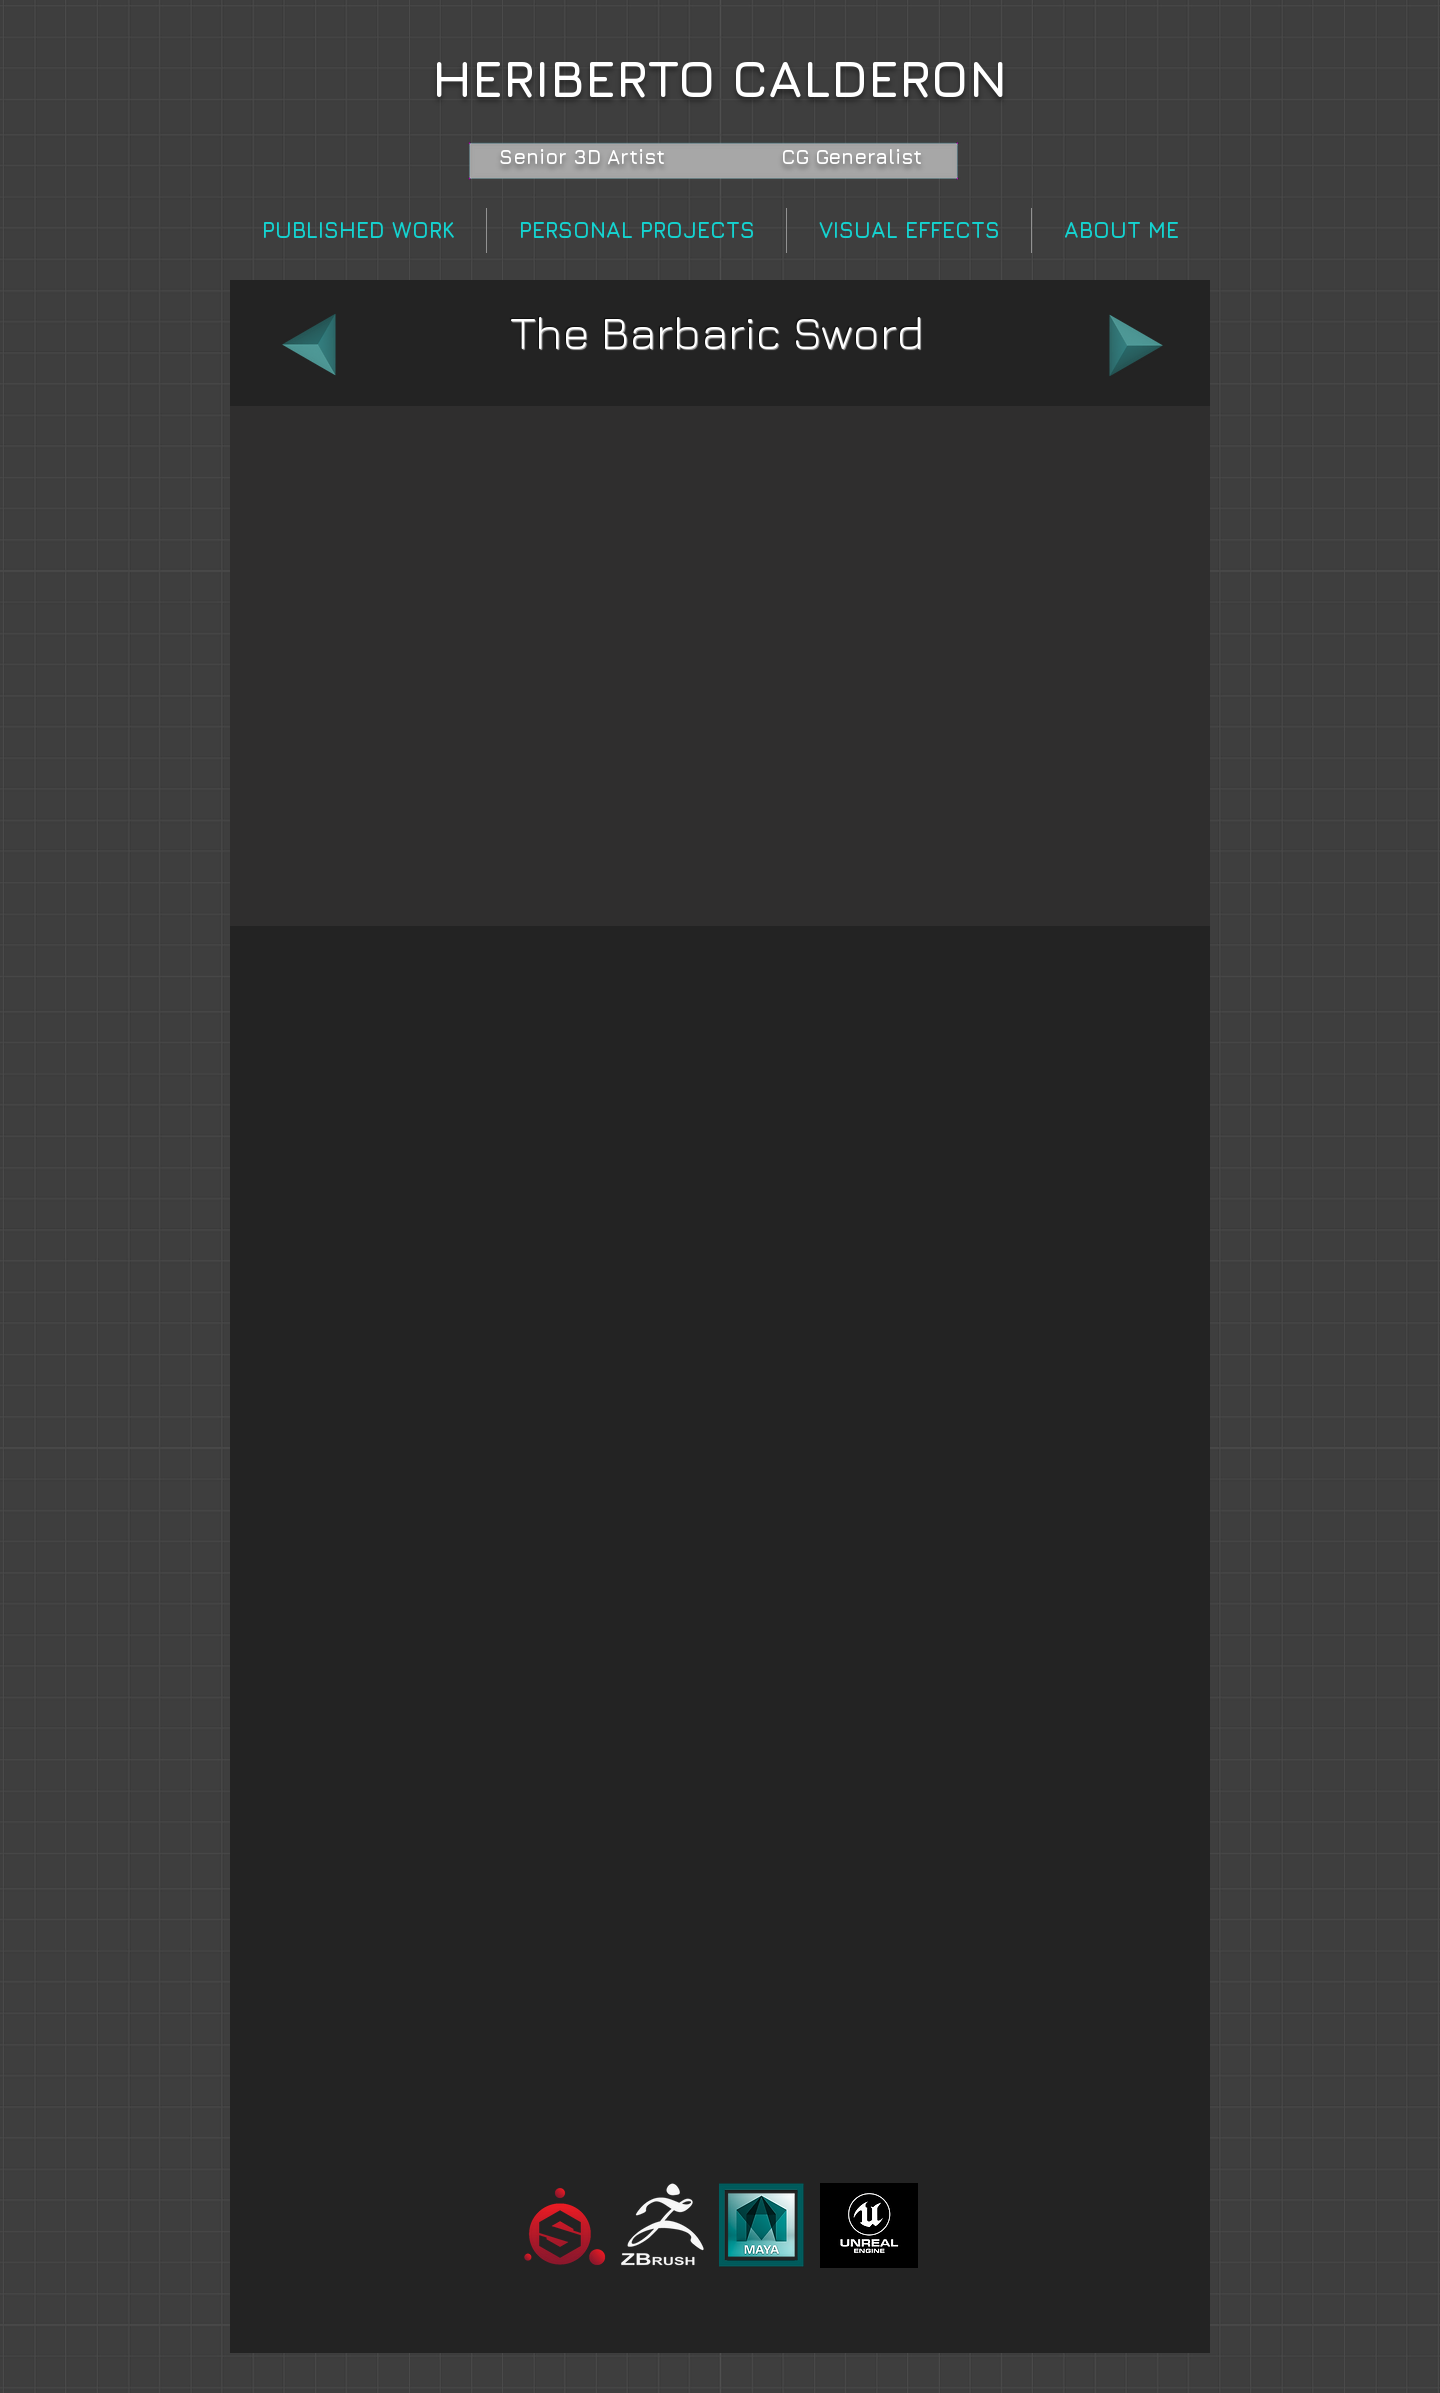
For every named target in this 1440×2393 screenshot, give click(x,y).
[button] (720, 666)
